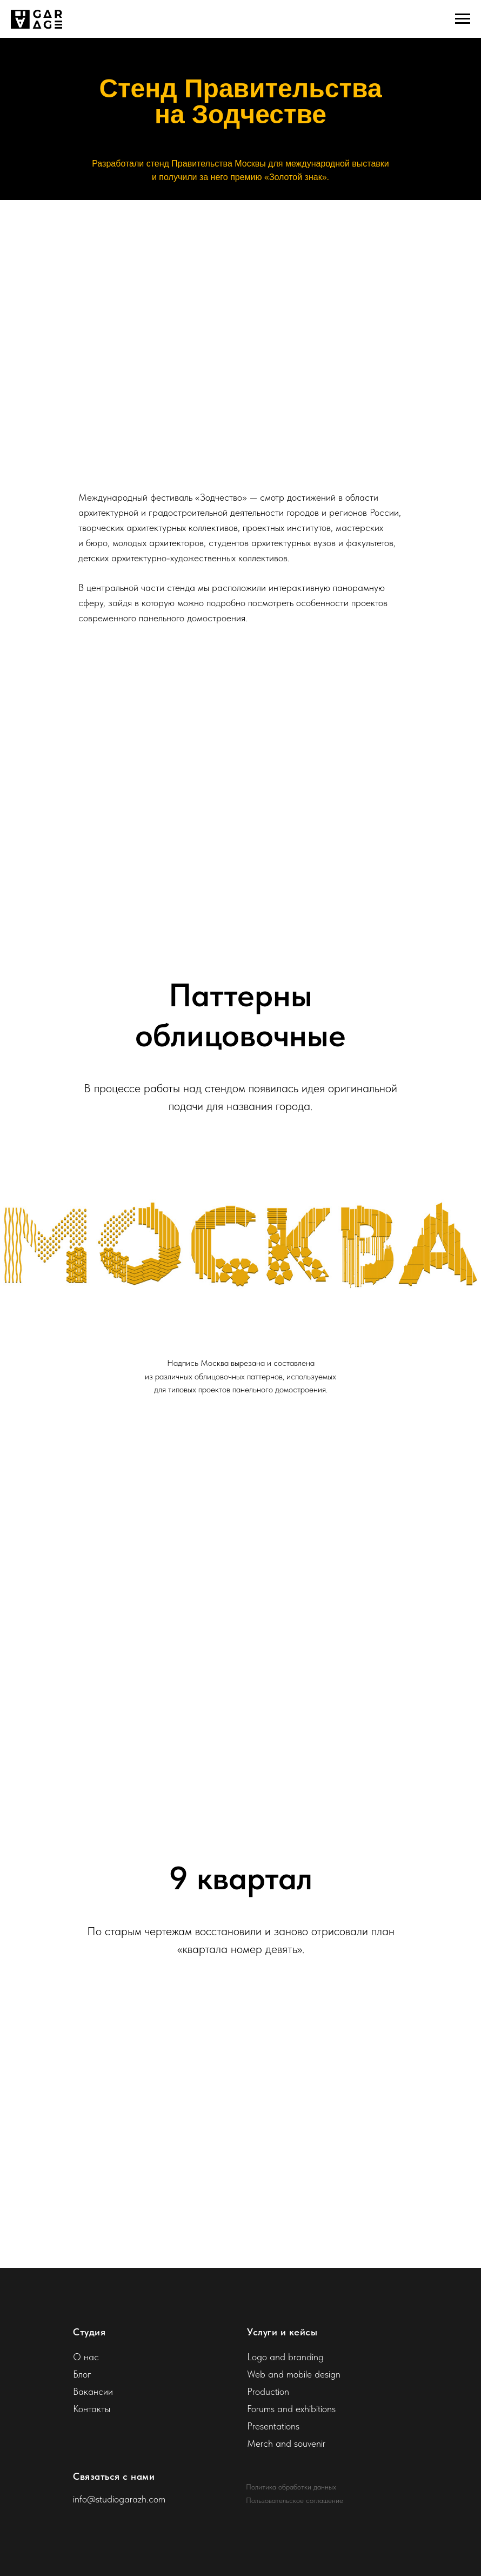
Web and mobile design (293, 2374)
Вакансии (93, 2391)
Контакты (91, 2408)
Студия (89, 2332)
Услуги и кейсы (282, 2332)
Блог (82, 2374)
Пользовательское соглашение (294, 2500)
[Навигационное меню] (462, 19)
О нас (86, 2356)
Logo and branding (285, 2356)
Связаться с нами (114, 2476)
